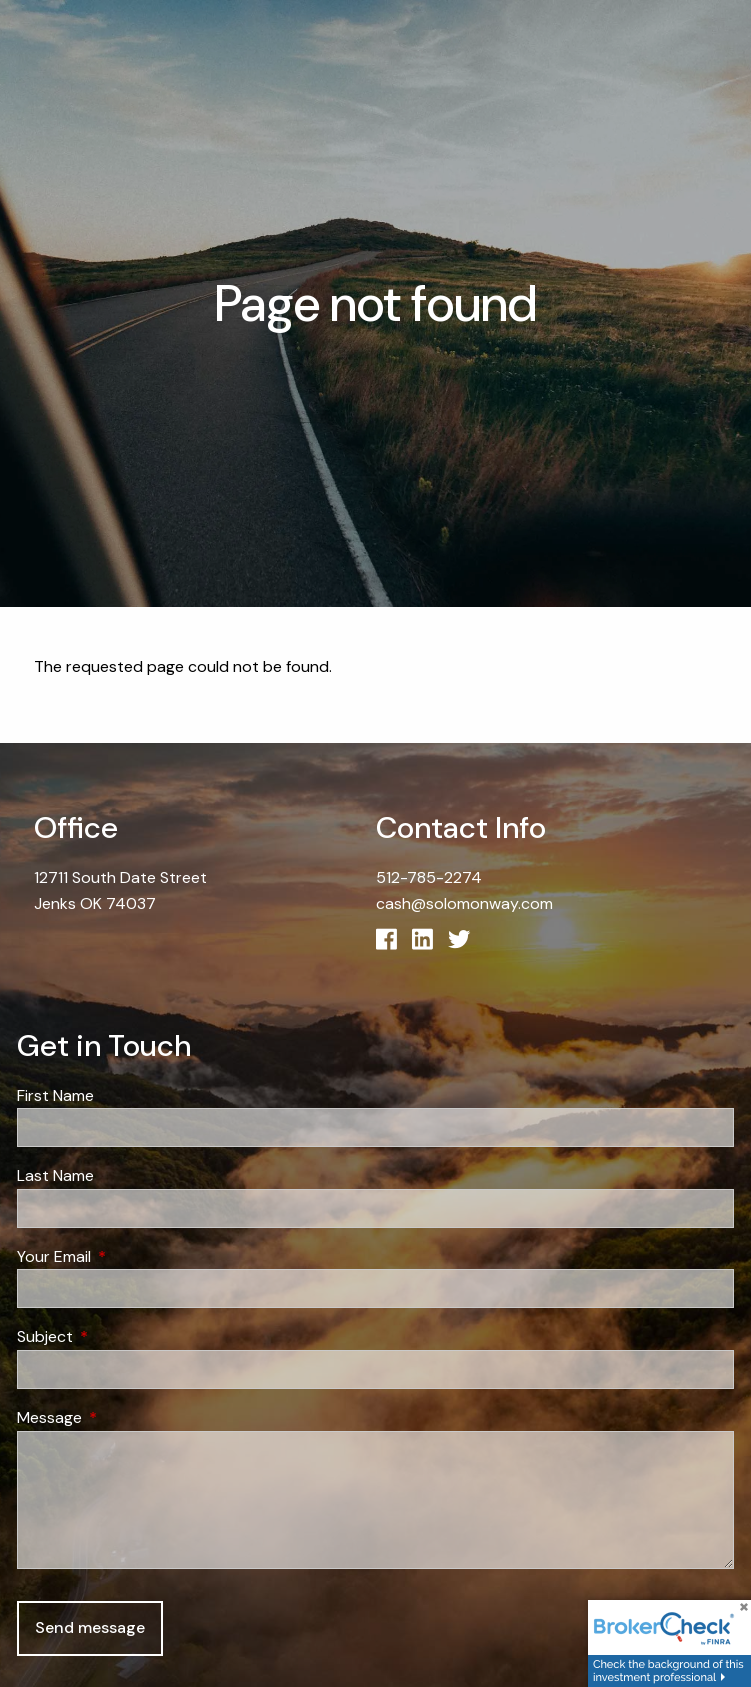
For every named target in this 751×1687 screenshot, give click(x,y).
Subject (121, 1336)
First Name (55, 1095)
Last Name (55, 1175)
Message (126, 1417)
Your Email (130, 1256)
